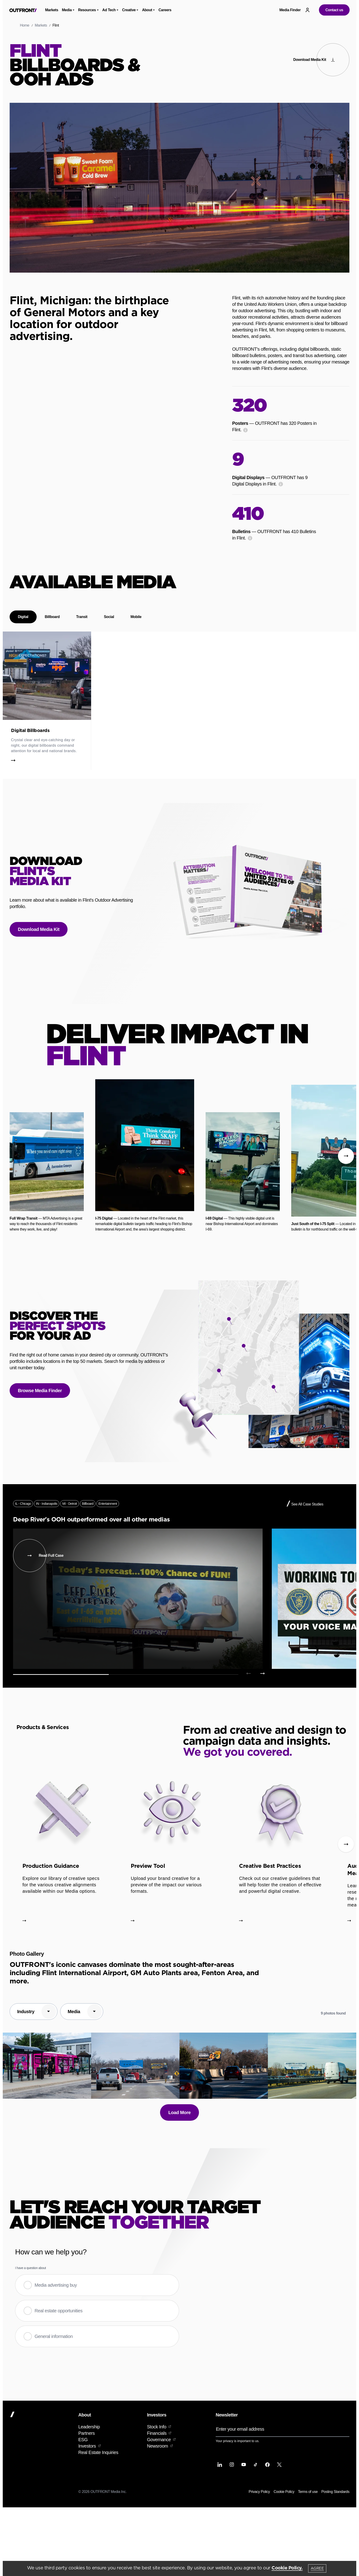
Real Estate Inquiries (98, 2452)
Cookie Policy (284, 2492)
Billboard (52, 617)
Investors (89, 2446)
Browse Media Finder (40, 1390)
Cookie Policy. (287, 2568)
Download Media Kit (38, 929)
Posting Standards (335, 2492)
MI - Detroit (69, 1503)
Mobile (136, 617)
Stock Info (159, 2426)
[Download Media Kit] (332, 59)
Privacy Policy (259, 2492)
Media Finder (290, 10)
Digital (23, 617)
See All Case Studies (307, 1504)
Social (109, 617)
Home (24, 25)
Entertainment (107, 1503)
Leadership (89, 2426)
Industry (36, 2011)
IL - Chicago (23, 1503)
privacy (228, 2441)
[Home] (42, 2414)
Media (85, 2011)
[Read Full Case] (29, 1558)
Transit (81, 617)
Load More (179, 2112)
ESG (83, 2439)
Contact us (334, 10)
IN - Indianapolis (46, 1503)
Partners (86, 2433)
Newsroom (160, 2446)
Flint (55, 25)
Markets (41, 25)
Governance (161, 2439)
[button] (346, 1156)
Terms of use (308, 2492)
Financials (159, 2433)
